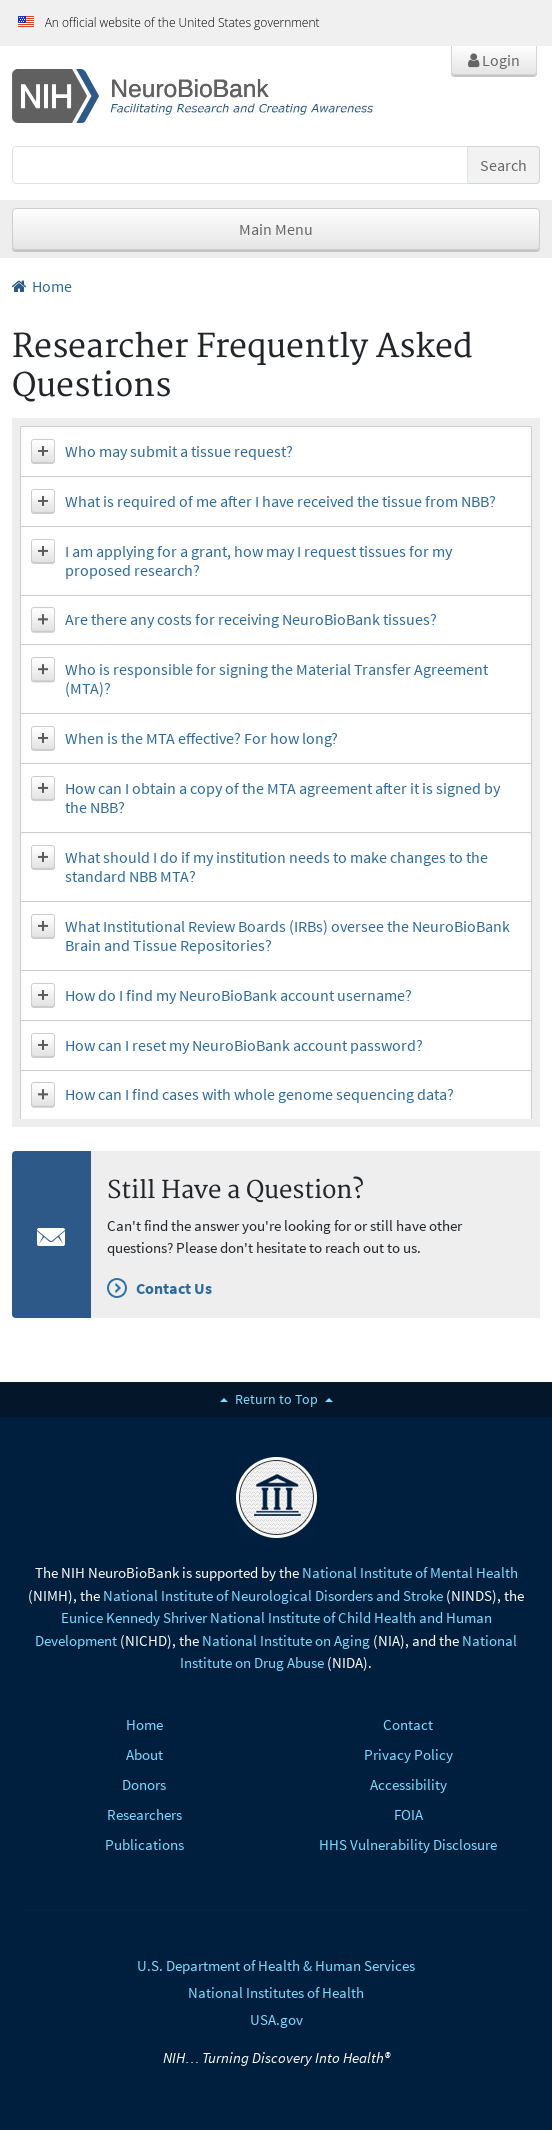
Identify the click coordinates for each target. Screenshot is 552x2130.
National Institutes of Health (276, 1992)
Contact (408, 1724)
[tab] (276, 451)
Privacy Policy (408, 1754)
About (144, 1754)
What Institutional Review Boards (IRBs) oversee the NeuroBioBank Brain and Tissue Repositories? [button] (287, 935)
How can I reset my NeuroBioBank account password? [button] (244, 1045)
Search (503, 165)
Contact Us (174, 1288)
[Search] (240, 165)
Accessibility (408, 1784)
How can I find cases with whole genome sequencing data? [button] (259, 1094)
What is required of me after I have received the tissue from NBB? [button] (280, 501)
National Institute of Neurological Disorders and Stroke (273, 1595)
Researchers (144, 1814)
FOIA (408, 1814)
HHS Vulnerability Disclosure (408, 1844)
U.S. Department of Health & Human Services (276, 1965)
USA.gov (276, 2019)
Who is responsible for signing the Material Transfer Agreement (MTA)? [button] (276, 678)
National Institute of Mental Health (410, 1572)
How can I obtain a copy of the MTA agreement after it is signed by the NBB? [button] (282, 797)
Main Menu (276, 229)
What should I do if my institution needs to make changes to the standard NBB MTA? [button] (276, 866)
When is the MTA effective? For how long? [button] (201, 738)
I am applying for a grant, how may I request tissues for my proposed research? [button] (258, 560)
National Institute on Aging (286, 1640)
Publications (144, 1844)
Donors (144, 1784)
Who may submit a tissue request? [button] (179, 451)
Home (42, 286)
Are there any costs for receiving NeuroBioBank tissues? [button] (251, 619)
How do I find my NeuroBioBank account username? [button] (238, 995)
